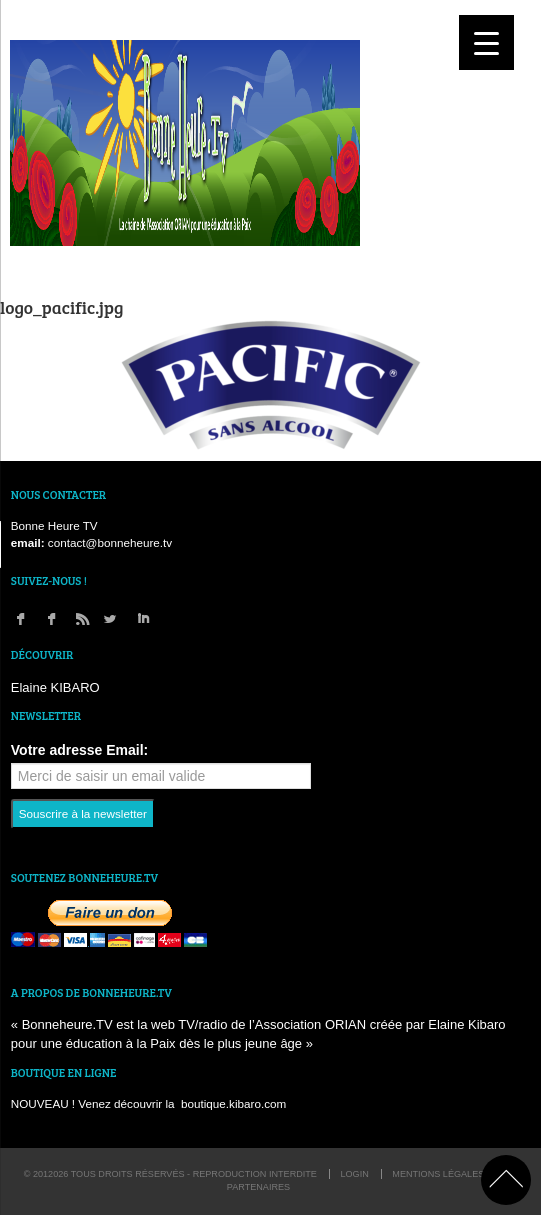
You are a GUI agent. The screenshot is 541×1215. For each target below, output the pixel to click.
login (354, 1174)
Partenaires (258, 1187)
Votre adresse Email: (79, 750)
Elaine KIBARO (55, 687)
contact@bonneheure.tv (110, 542)
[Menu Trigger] (486, 42)
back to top (506, 1180)
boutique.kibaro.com (233, 1103)
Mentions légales (438, 1174)
